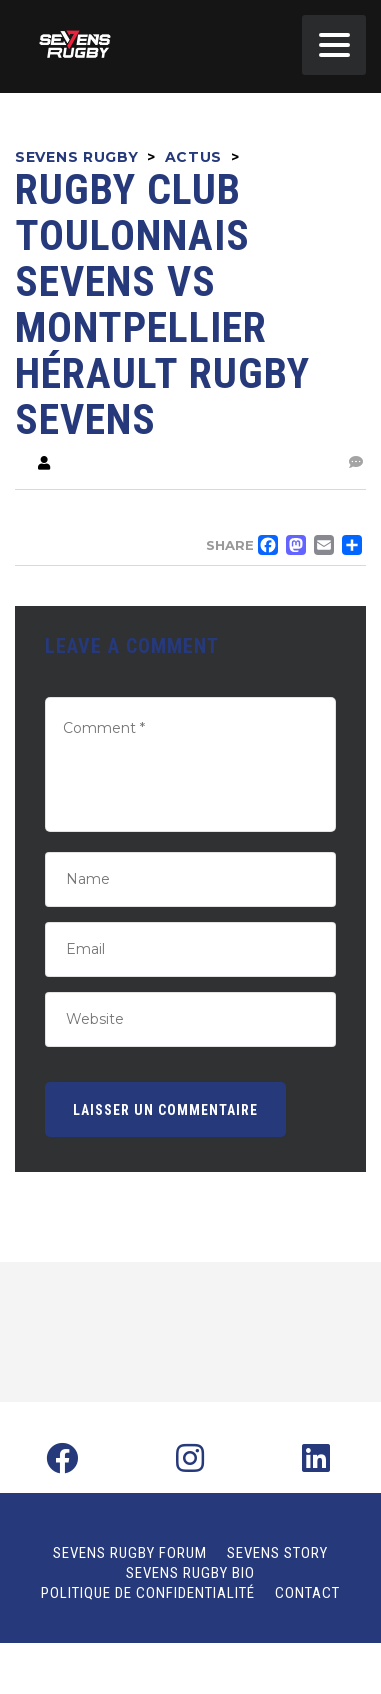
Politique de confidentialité (148, 1593)
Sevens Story (277, 1553)
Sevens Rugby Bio (190, 1573)
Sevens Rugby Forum (130, 1553)
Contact (307, 1593)
